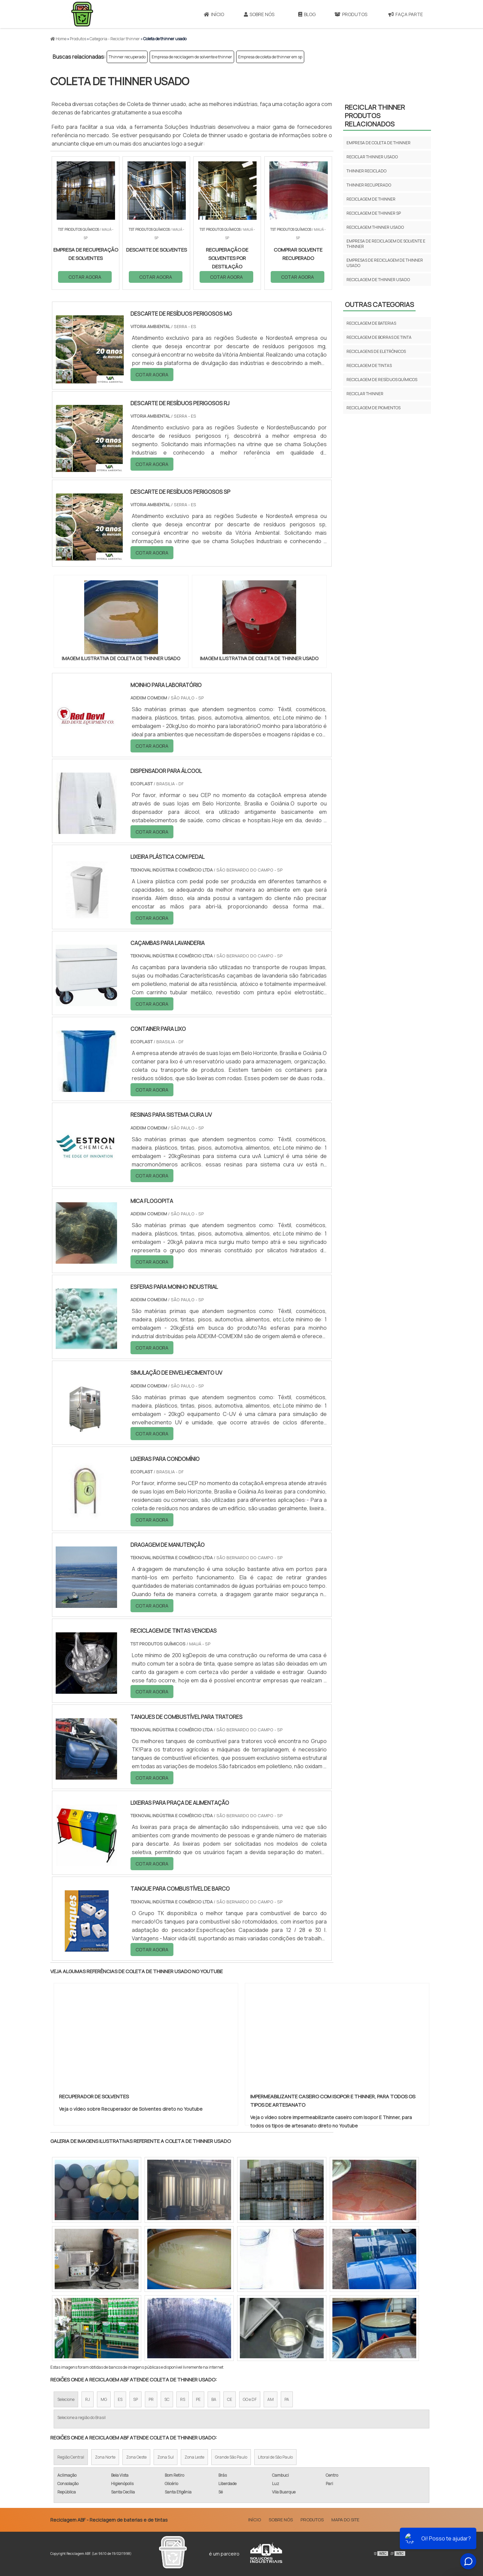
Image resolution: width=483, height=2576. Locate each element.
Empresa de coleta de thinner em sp (270, 57)
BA (213, 2399)
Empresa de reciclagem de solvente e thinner (192, 57)
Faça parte (405, 14)
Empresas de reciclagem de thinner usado (384, 262)
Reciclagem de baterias (371, 323)
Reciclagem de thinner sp (373, 213)
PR (151, 2399)
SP (135, 2399)
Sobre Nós (259, 14)
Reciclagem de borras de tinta (379, 337)
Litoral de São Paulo (275, 2457)
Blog (307, 14)
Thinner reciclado (366, 171)
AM (270, 2399)
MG (104, 2399)
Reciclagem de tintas (369, 365)
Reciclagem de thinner (370, 199)
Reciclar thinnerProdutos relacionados (375, 115)
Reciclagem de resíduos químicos (381, 379)
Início (214, 14)
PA (286, 2399)
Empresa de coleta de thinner (378, 143)
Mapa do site (345, 2520)
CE (229, 2399)
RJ (87, 2399)
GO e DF (250, 2399)
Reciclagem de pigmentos (373, 408)
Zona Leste (194, 2457)
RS (182, 2399)
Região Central (70, 2457)
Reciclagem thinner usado (375, 227)
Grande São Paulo (231, 2457)
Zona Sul (165, 2457)
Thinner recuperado (127, 57)
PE (198, 2399)
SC (166, 2399)
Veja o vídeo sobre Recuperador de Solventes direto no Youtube (131, 2109)
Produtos (350, 14)
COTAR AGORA (84, 277)
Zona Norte (105, 2457)
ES (120, 2399)
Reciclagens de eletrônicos (376, 351)
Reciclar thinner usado (372, 157)
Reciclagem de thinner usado (378, 279)
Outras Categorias (379, 304)
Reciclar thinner (364, 394)
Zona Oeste (136, 2457)
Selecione (65, 2399)
